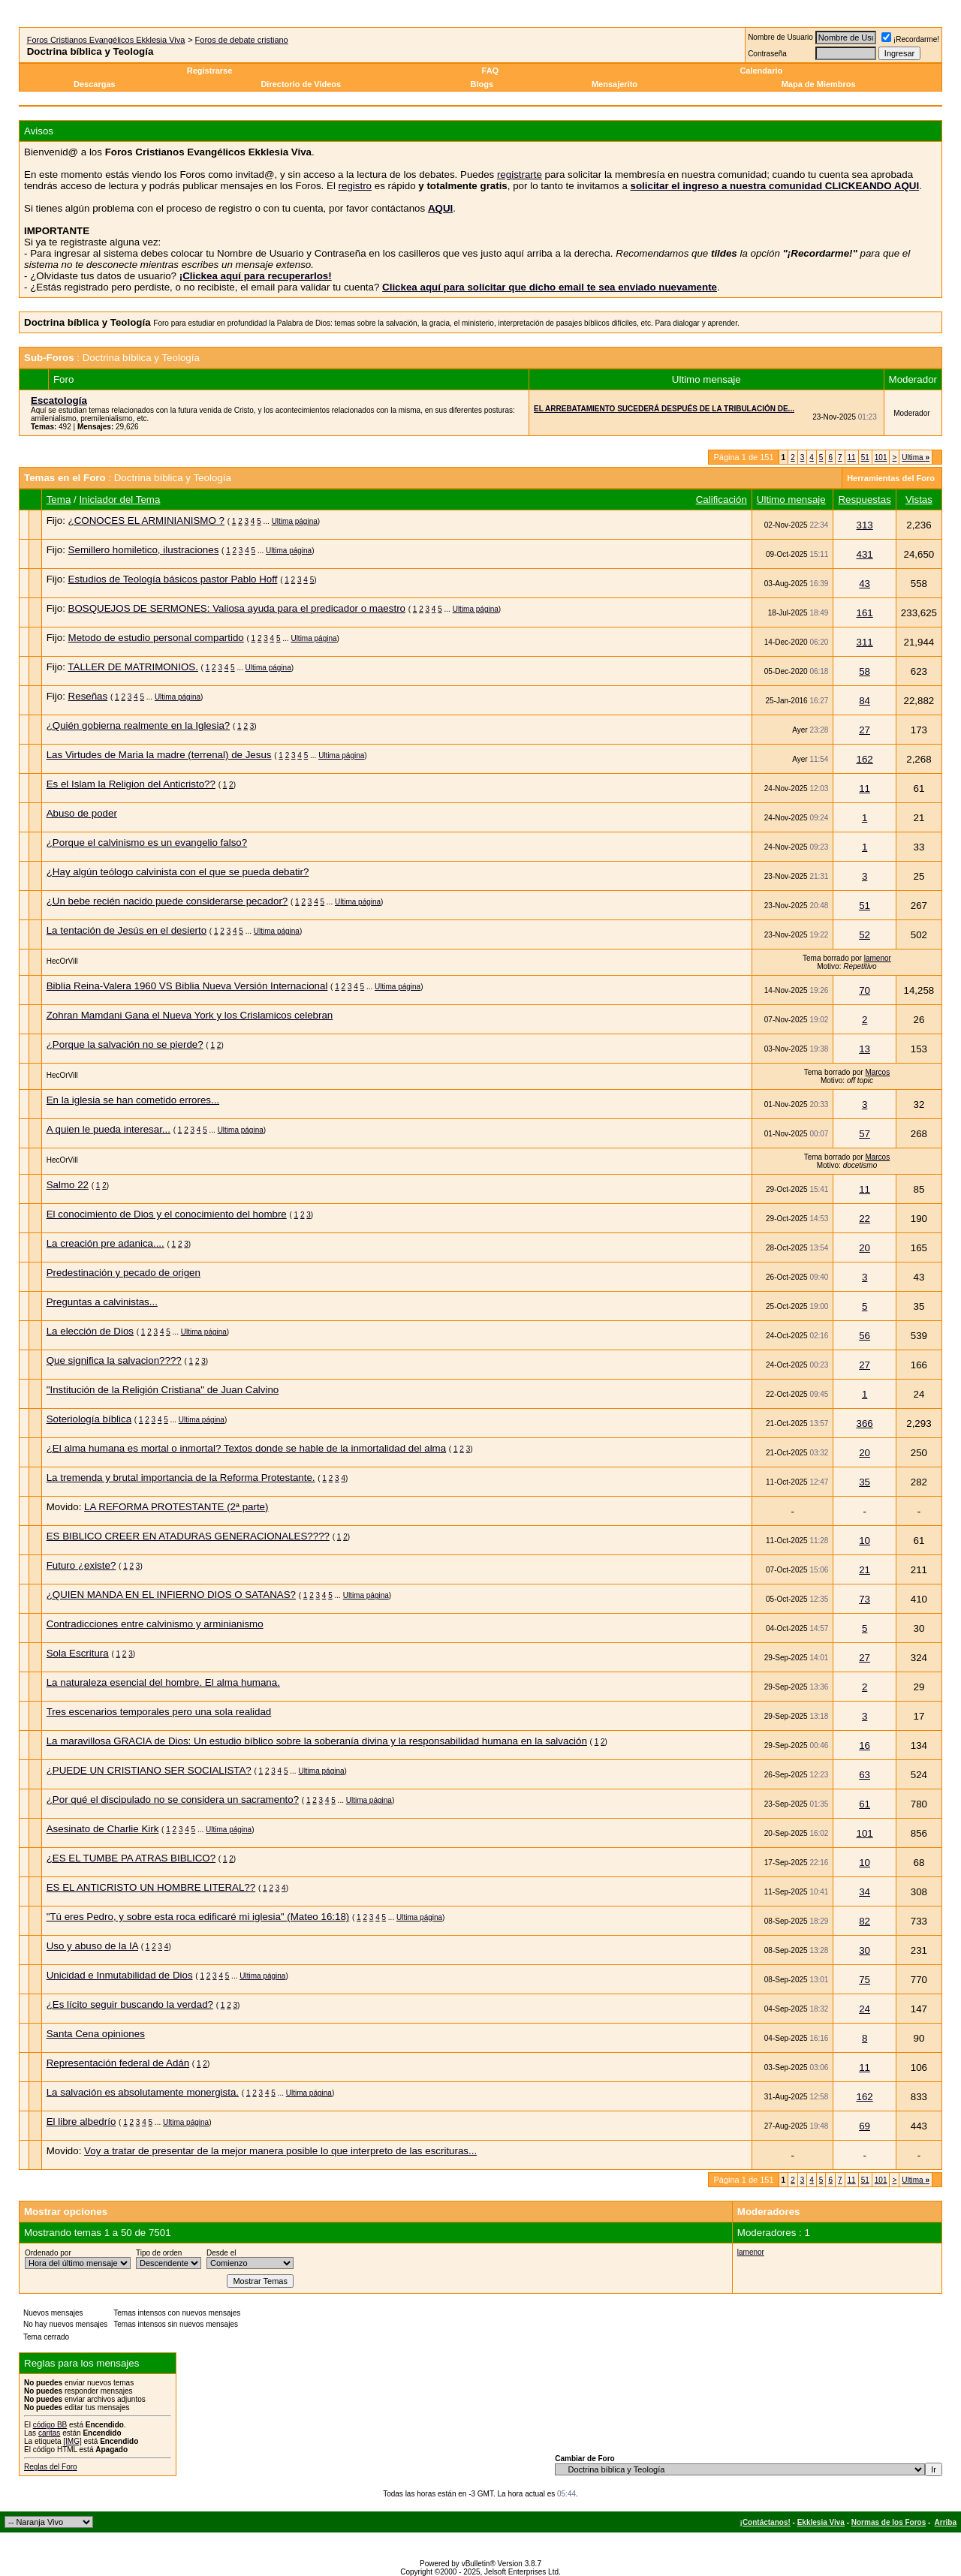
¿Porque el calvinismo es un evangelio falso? (147, 842)
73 (864, 1599)
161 (864, 612)
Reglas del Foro (50, 2467)
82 (864, 1921)
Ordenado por (48, 2253)
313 (864, 525)
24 (864, 2009)
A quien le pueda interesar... (108, 1129)
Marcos (877, 1072)
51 (865, 457)
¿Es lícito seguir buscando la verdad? (130, 2004)
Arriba (945, 2522)
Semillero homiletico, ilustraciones (143, 549)
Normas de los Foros (888, 2522)
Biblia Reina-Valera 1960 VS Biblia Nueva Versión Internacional (187, 986)
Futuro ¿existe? (81, 1565)
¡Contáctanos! (765, 2522)
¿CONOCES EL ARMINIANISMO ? (146, 520)
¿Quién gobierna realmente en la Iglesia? (138, 725)
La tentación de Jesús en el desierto (126, 930)
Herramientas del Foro (891, 478)
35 (864, 1482)
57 (864, 1133)
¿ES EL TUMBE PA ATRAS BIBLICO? (131, 1858)
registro (355, 185)
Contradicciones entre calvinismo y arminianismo (155, 1624)
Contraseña (767, 54)
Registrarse (210, 70)
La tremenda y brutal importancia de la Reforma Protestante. (181, 1477)
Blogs (483, 84)
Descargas (95, 84)
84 (864, 700)
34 (864, 1891)
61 (864, 1804)
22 (864, 1218)
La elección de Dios (90, 1331)
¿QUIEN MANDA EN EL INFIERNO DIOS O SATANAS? (171, 1594)
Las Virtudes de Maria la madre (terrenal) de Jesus (159, 754)
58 (864, 671)
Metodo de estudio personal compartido (156, 637)
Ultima (915, 457)
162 (864, 759)
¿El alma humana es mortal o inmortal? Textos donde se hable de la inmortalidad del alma (246, 1448)
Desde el (221, 2253)
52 (864, 934)
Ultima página (295, 521)
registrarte (519, 174)
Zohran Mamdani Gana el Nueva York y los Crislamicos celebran (190, 1015)
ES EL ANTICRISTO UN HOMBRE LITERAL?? (151, 1887)
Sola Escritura (78, 1653)
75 (864, 1979)
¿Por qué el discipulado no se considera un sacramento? (173, 1799)
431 (864, 554)
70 (864, 990)
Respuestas (864, 499)
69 (864, 2126)
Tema (59, 499)
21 (864, 1569)
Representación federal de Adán (118, 2063)
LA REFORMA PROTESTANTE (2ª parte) (176, 1506)
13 (864, 1049)
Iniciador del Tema (119, 499)
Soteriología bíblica (89, 1419)
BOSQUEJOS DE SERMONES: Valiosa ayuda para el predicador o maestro (236, 608)
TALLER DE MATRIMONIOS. (133, 667)
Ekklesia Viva (821, 2522)
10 (864, 1540)
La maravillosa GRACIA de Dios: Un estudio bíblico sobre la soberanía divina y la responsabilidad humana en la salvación (317, 1741)
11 (852, 457)
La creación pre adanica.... (105, 1243)
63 (864, 1774)
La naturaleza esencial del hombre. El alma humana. (163, 1682)
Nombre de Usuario (780, 37)
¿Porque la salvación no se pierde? (125, 1044)
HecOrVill (62, 961)
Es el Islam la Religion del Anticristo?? (131, 784)
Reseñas (88, 696)
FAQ (490, 70)
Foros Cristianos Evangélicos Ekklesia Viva (106, 39)
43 (864, 583)
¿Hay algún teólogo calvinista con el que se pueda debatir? (178, 871)
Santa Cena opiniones (96, 2033)
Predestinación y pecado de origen (123, 1272)
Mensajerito (614, 84)
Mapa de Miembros (819, 84)
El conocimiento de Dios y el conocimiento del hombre (167, 1214)
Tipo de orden (159, 2253)
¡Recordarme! (910, 39)
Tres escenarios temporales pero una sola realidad (159, 1711)
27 (864, 730)
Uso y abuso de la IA (92, 1946)
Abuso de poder (82, 813)
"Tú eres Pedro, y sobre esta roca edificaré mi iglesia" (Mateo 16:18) (198, 1916)
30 (864, 1950)
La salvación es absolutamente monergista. (143, 2092)
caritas (49, 2433)
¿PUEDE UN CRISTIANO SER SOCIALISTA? (149, 1770)
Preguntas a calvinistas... (102, 1302)
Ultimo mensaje (791, 499)
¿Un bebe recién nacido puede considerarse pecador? (167, 901)
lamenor (877, 958)
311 (864, 642)
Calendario (761, 70)
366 (864, 1423)
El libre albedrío (81, 2121)
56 (864, 1335)
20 (864, 1247)
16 (864, 1745)
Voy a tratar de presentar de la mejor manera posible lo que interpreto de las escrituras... (280, 2150)
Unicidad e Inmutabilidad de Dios (120, 1975)
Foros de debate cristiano (241, 39)
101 (881, 457)
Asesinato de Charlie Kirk (103, 1828)
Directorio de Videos (301, 84)
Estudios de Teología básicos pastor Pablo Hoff (173, 579)
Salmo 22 (68, 1184)
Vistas (918, 499)
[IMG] (72, 2441)
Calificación (721, 499)
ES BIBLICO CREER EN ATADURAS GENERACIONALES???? (188, 1536)
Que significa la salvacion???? (114, 1360)
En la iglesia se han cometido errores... (133, 1100)
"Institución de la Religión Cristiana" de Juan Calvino (163, 1389)
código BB (50, 2425)
